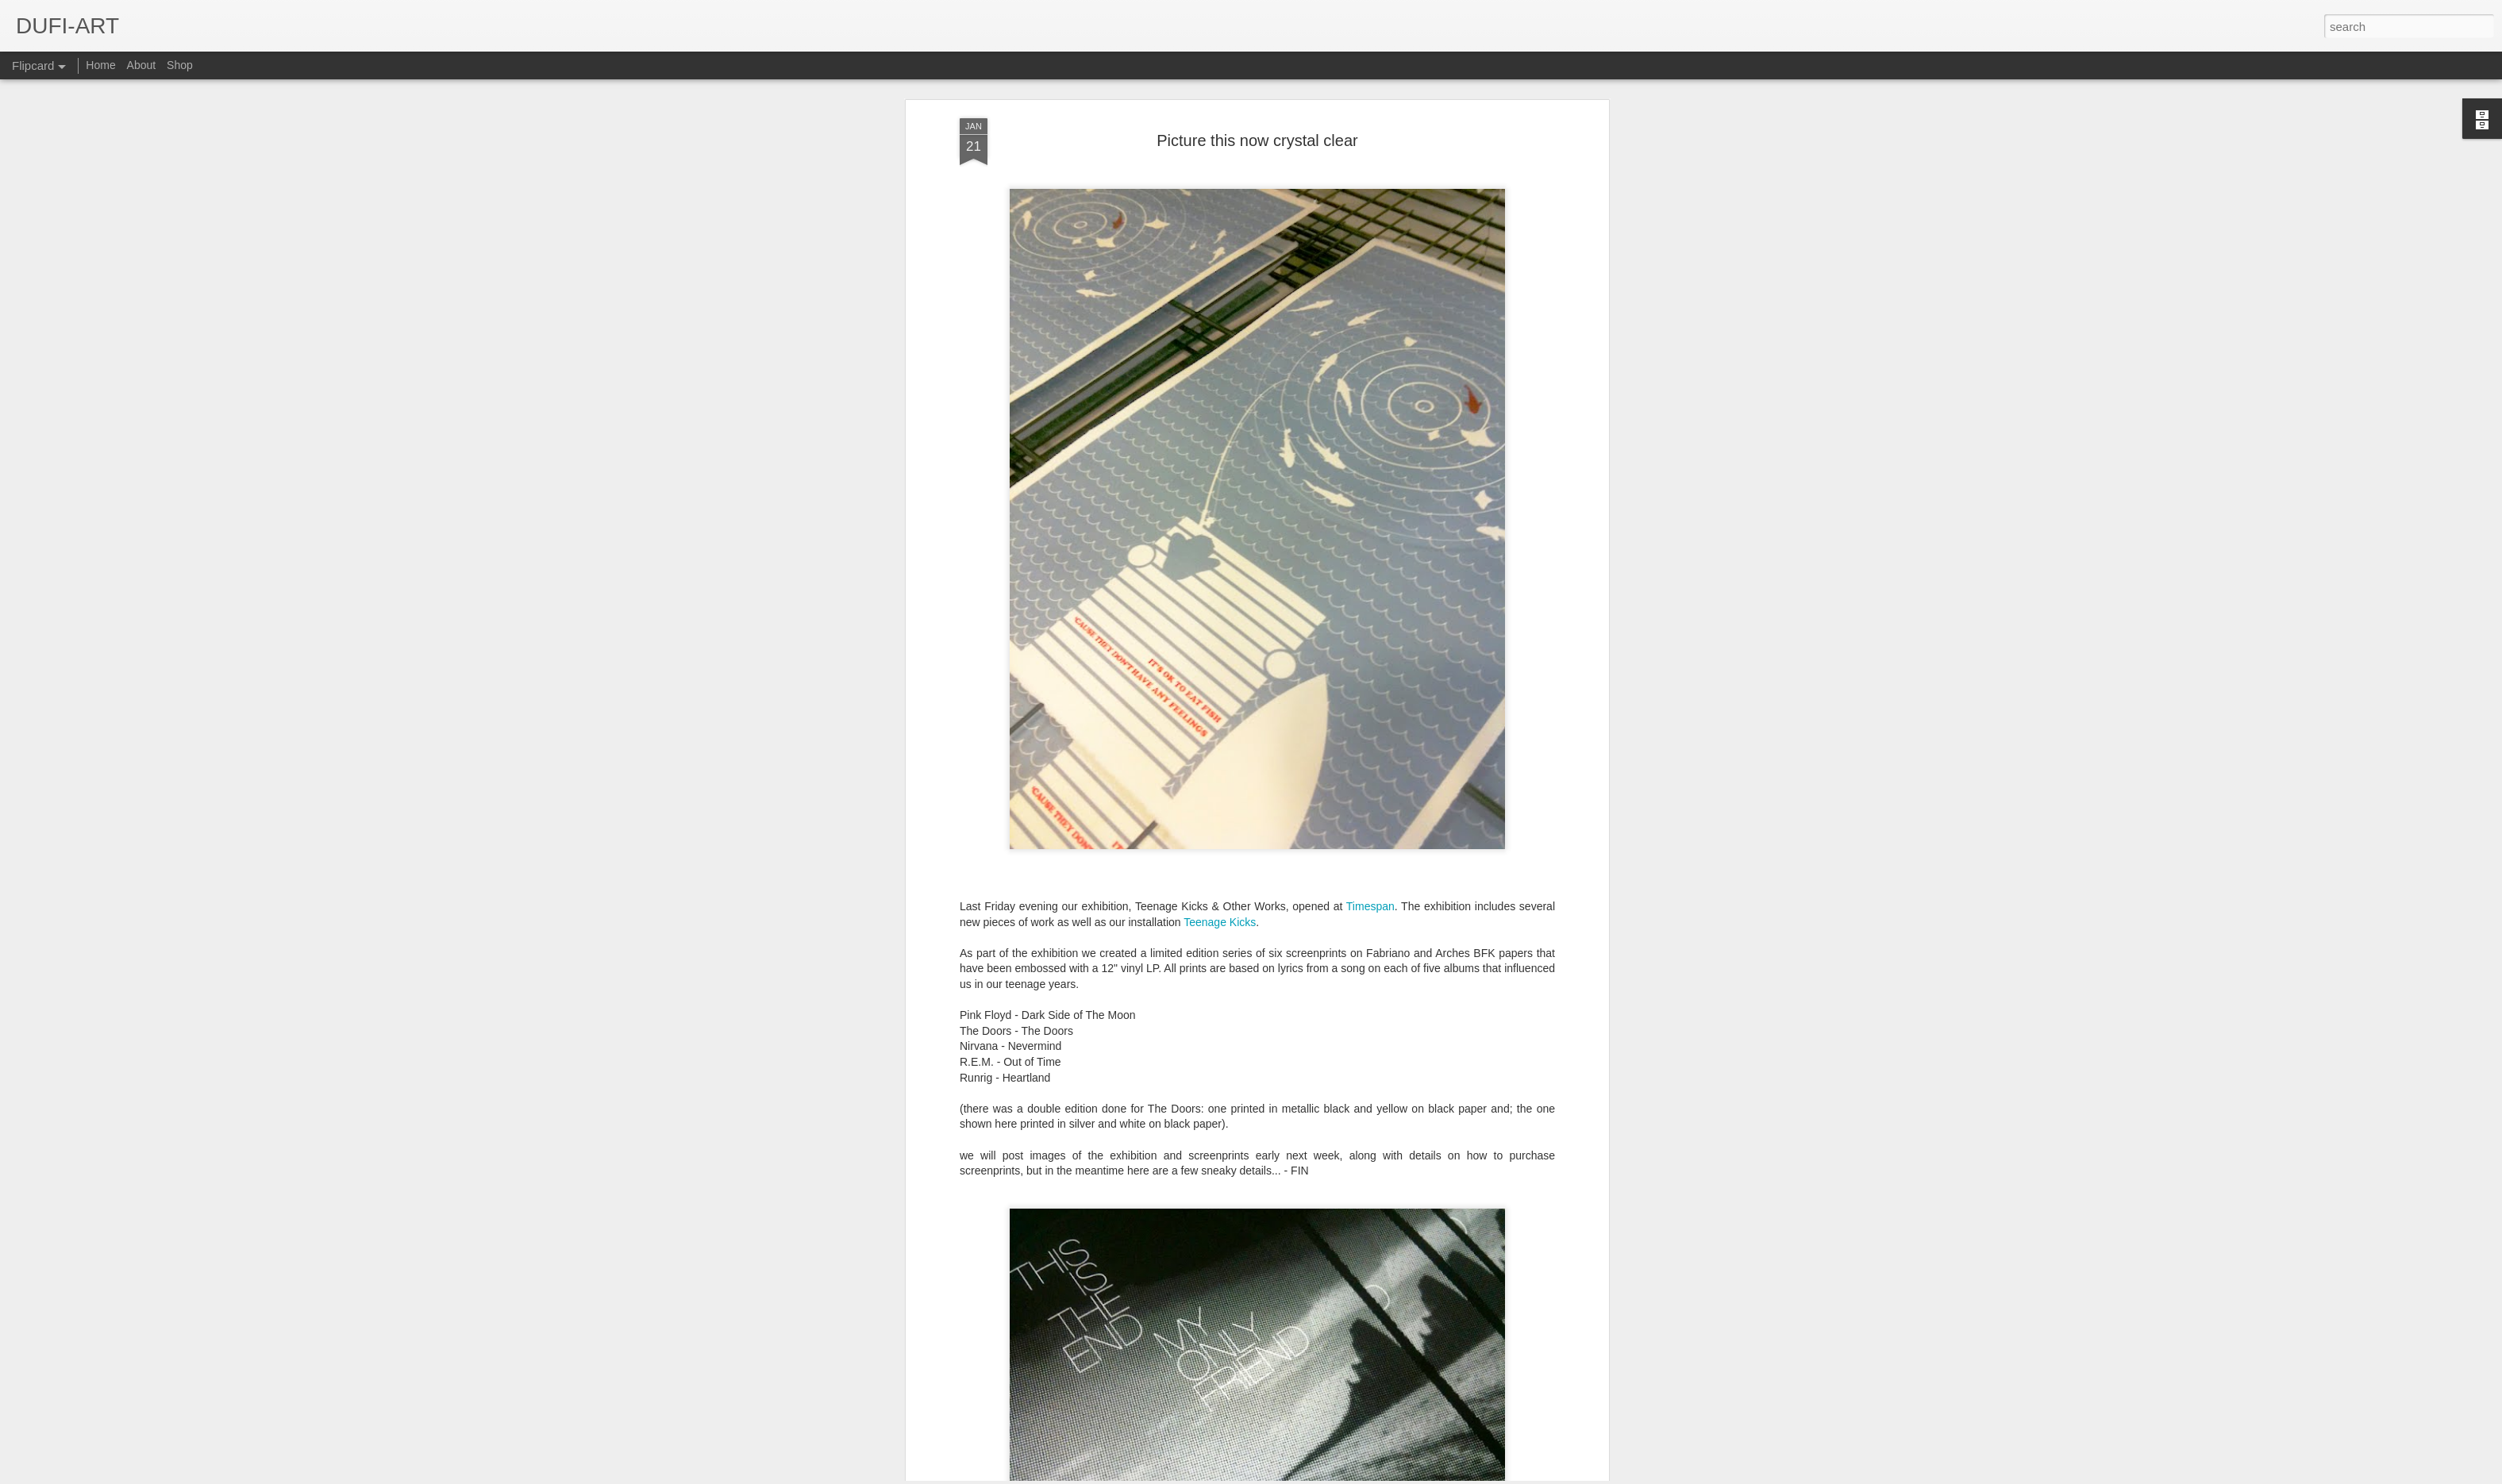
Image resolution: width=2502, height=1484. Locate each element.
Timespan (1370, 388)
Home (100, 65)
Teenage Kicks (1220, 404)
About (141, 65)
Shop (180, 65)
